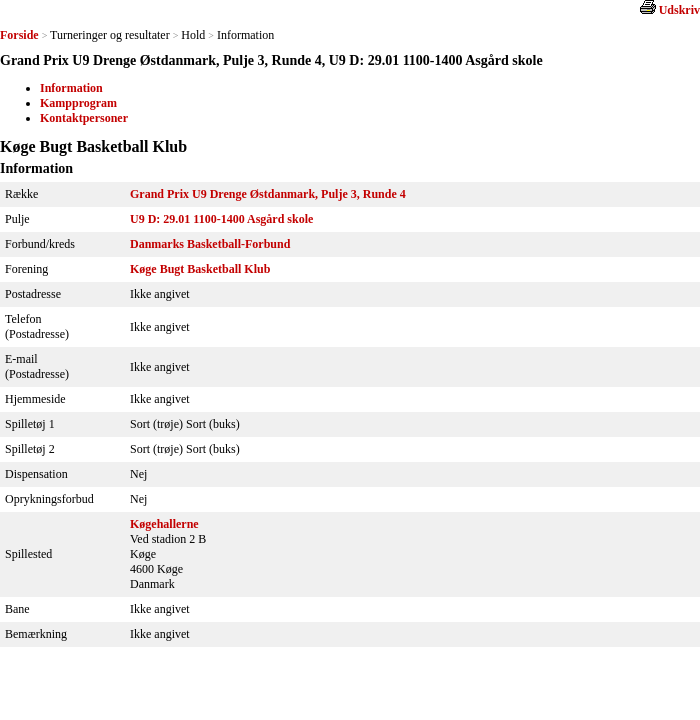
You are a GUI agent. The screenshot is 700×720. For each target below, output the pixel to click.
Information (71, 88)
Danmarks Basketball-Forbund (210, 244)
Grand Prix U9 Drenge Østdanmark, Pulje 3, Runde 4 (268, 194)
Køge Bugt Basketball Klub (200, 269)
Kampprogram (78, 103)
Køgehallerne (164, 524)
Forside (19, 35)
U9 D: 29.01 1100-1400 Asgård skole (221, 219)
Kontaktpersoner (84, 118)
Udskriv (679, 10)
